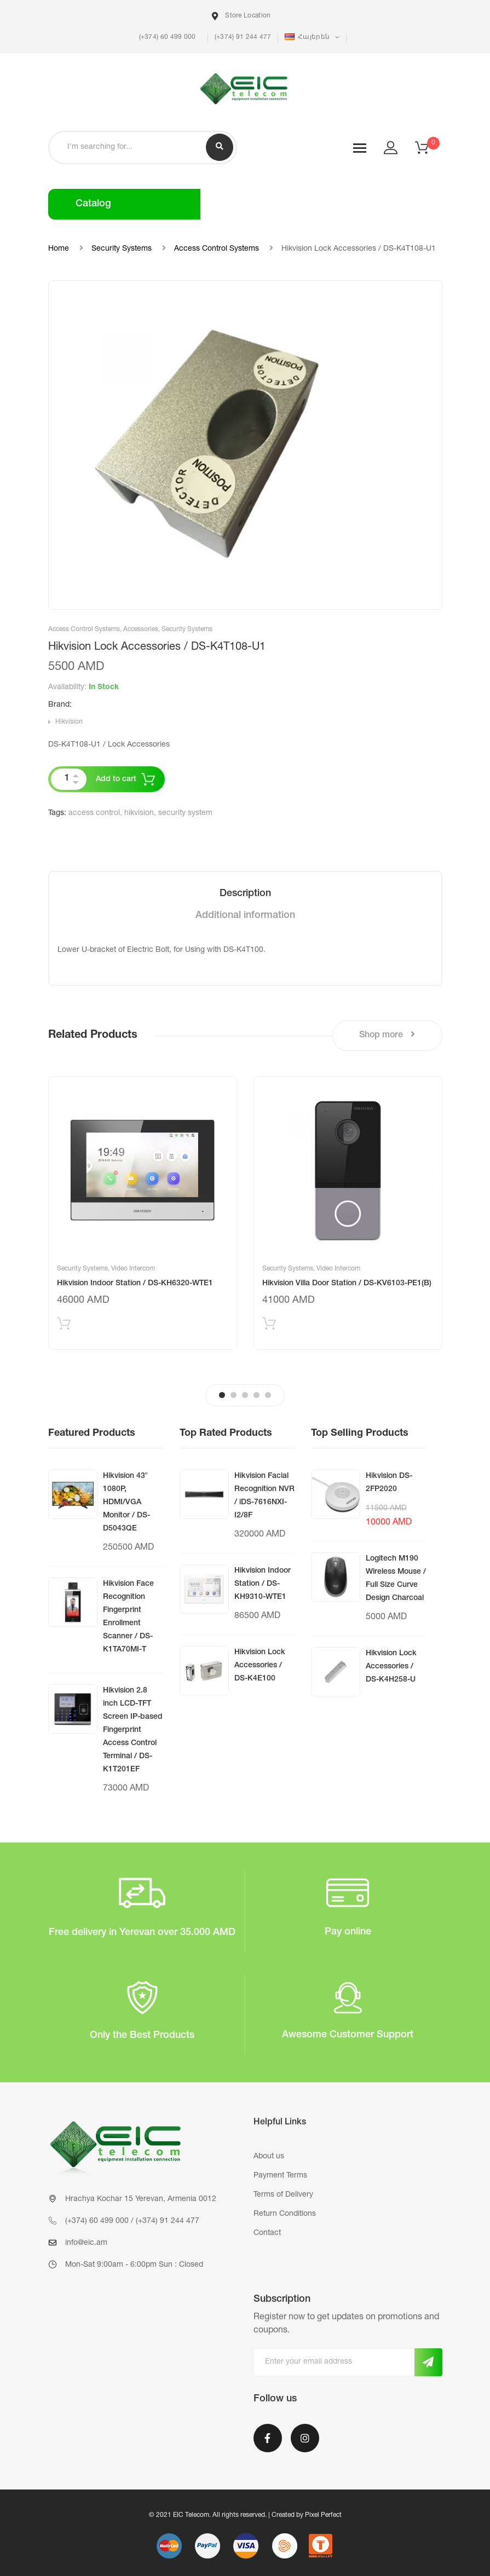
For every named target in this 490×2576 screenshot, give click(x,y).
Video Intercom (133, 1269)
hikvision (139, 813)
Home (58, 249)
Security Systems (121, 249)
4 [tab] (256, 1395)
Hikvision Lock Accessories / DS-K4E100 (259, 1666)
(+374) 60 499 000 (166, 37)
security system (185, 813)
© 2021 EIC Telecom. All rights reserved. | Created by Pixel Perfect (245, 2515)
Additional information (245, 916)
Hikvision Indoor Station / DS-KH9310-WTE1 (262, 1584)
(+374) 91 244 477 (243, 37)
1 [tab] (222, 1395)
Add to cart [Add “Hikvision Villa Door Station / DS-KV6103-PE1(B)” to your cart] (269, 1326)
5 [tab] (268, 1395)
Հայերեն (308, 37)
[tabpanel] (142, 1213)
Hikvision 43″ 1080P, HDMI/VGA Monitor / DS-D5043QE (126, 1502)
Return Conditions (284, 2214)
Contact (267, 2233)
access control (94, 813)
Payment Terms (280, 2176)
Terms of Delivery (283, 2195)
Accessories (140, 629)
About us (268, 2157)
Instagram (305, 2438)
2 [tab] (233, 1395)
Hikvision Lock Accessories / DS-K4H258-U (391, 1667)
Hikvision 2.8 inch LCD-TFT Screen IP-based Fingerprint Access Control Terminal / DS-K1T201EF (133, 1730)
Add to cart (116, 779)
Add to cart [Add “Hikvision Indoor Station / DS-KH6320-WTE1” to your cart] (64, 1326)
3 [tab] (245, 1395)
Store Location (241, 16)
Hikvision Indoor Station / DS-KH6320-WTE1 (135, 1283)
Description (245, 894)
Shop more (387, 1035)
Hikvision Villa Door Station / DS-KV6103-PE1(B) (346, 1283)
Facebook (267, 2438)
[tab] (245, 894)
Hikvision (69, 722)
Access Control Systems (216, 249)
